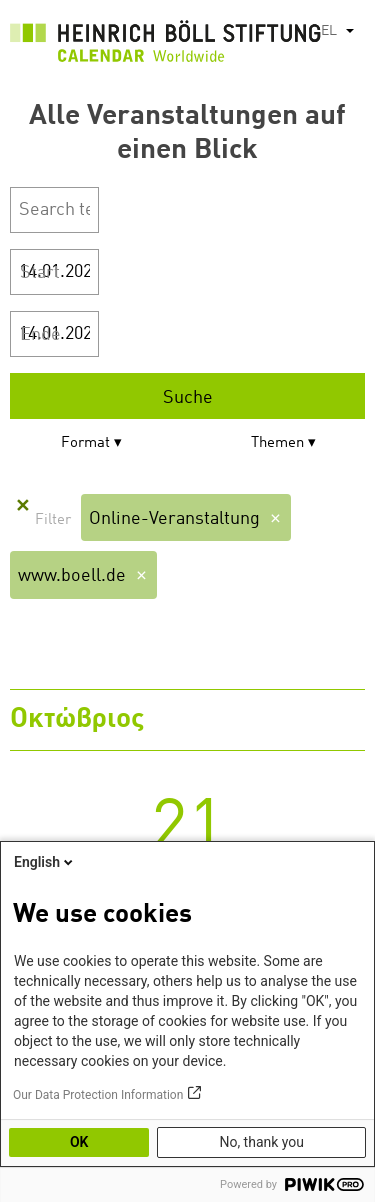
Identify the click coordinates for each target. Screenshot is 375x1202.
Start (40, 273)
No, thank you (261, 1142)
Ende (40, 335)
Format (85, 443)
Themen (277, 443)
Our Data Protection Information (98, 1095)
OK (79, 1142)
